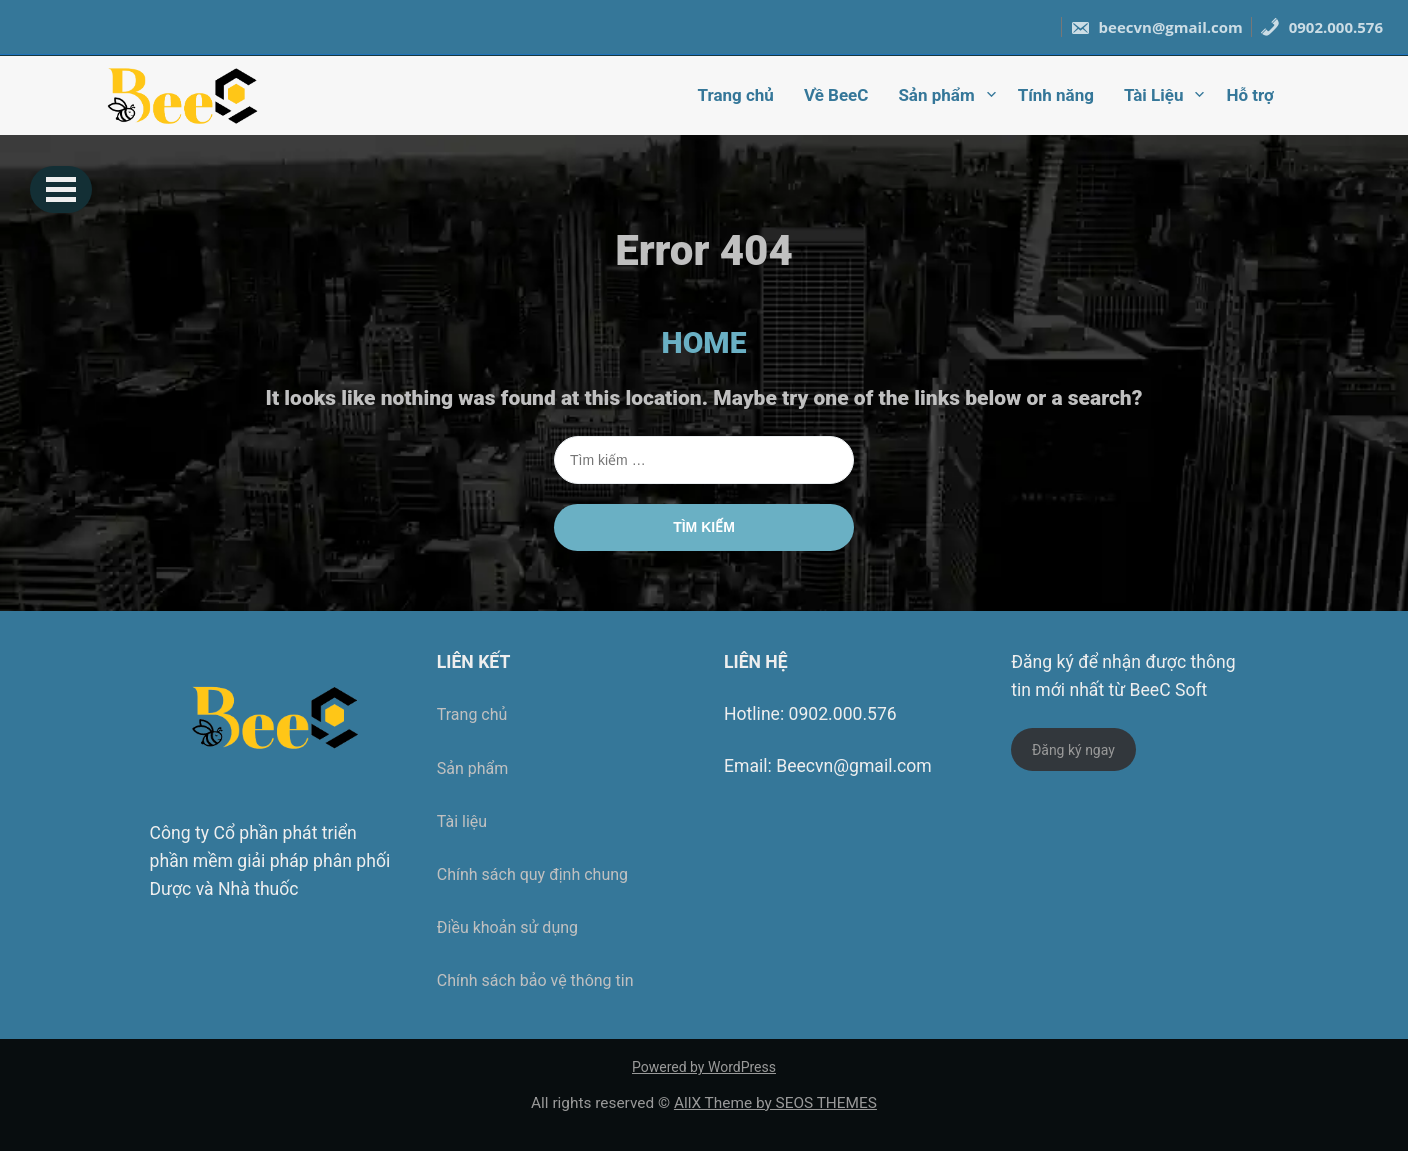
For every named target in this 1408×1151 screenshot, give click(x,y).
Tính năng (1056, 95)
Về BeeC (836, 95)
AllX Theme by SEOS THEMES (775, 1103)
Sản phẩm (936, 95)
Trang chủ (736, 95)
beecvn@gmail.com (1156, 27)
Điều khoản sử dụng (507, 927)
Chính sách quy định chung (532, 874)
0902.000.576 (1321, 27)
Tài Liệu (1154, 95)
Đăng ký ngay (1073, 750)
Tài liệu (462, 821)
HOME (704, 342)
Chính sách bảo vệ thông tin (535, 980)
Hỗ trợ (1250, 95)
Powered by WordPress (704, 1067)
